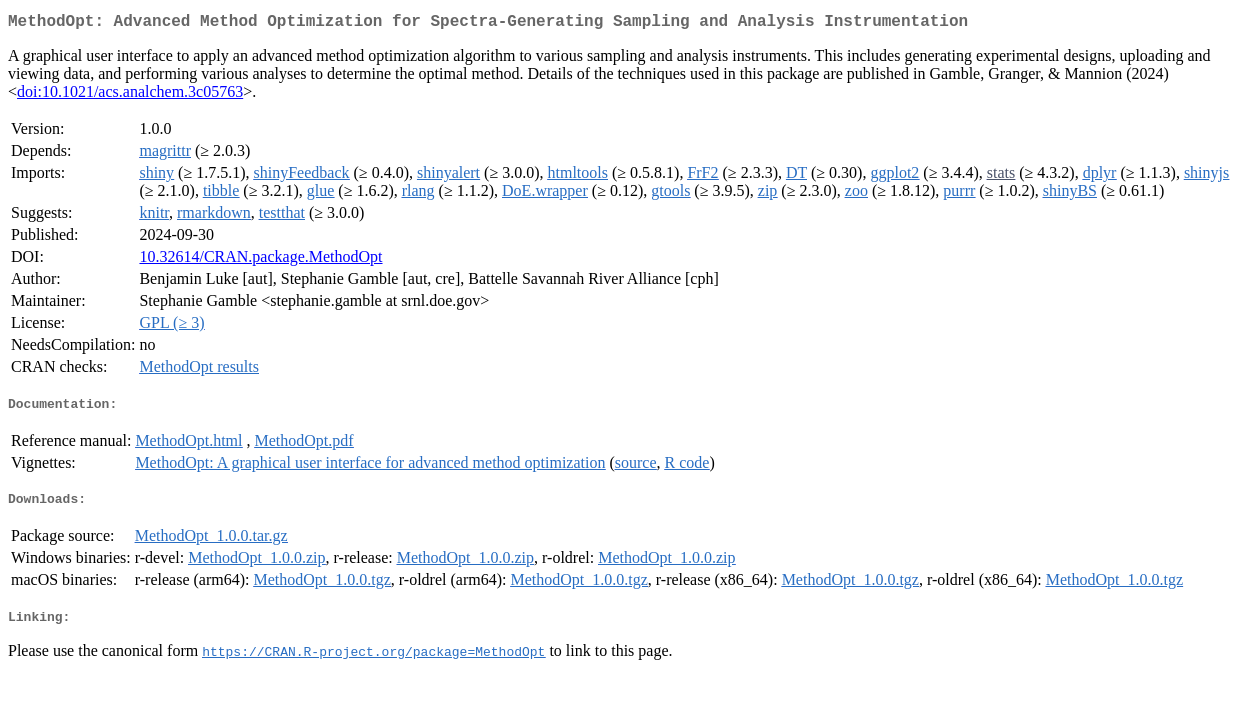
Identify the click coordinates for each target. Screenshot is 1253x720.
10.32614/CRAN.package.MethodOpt (260, 260)
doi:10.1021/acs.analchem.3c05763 (130, 95)
